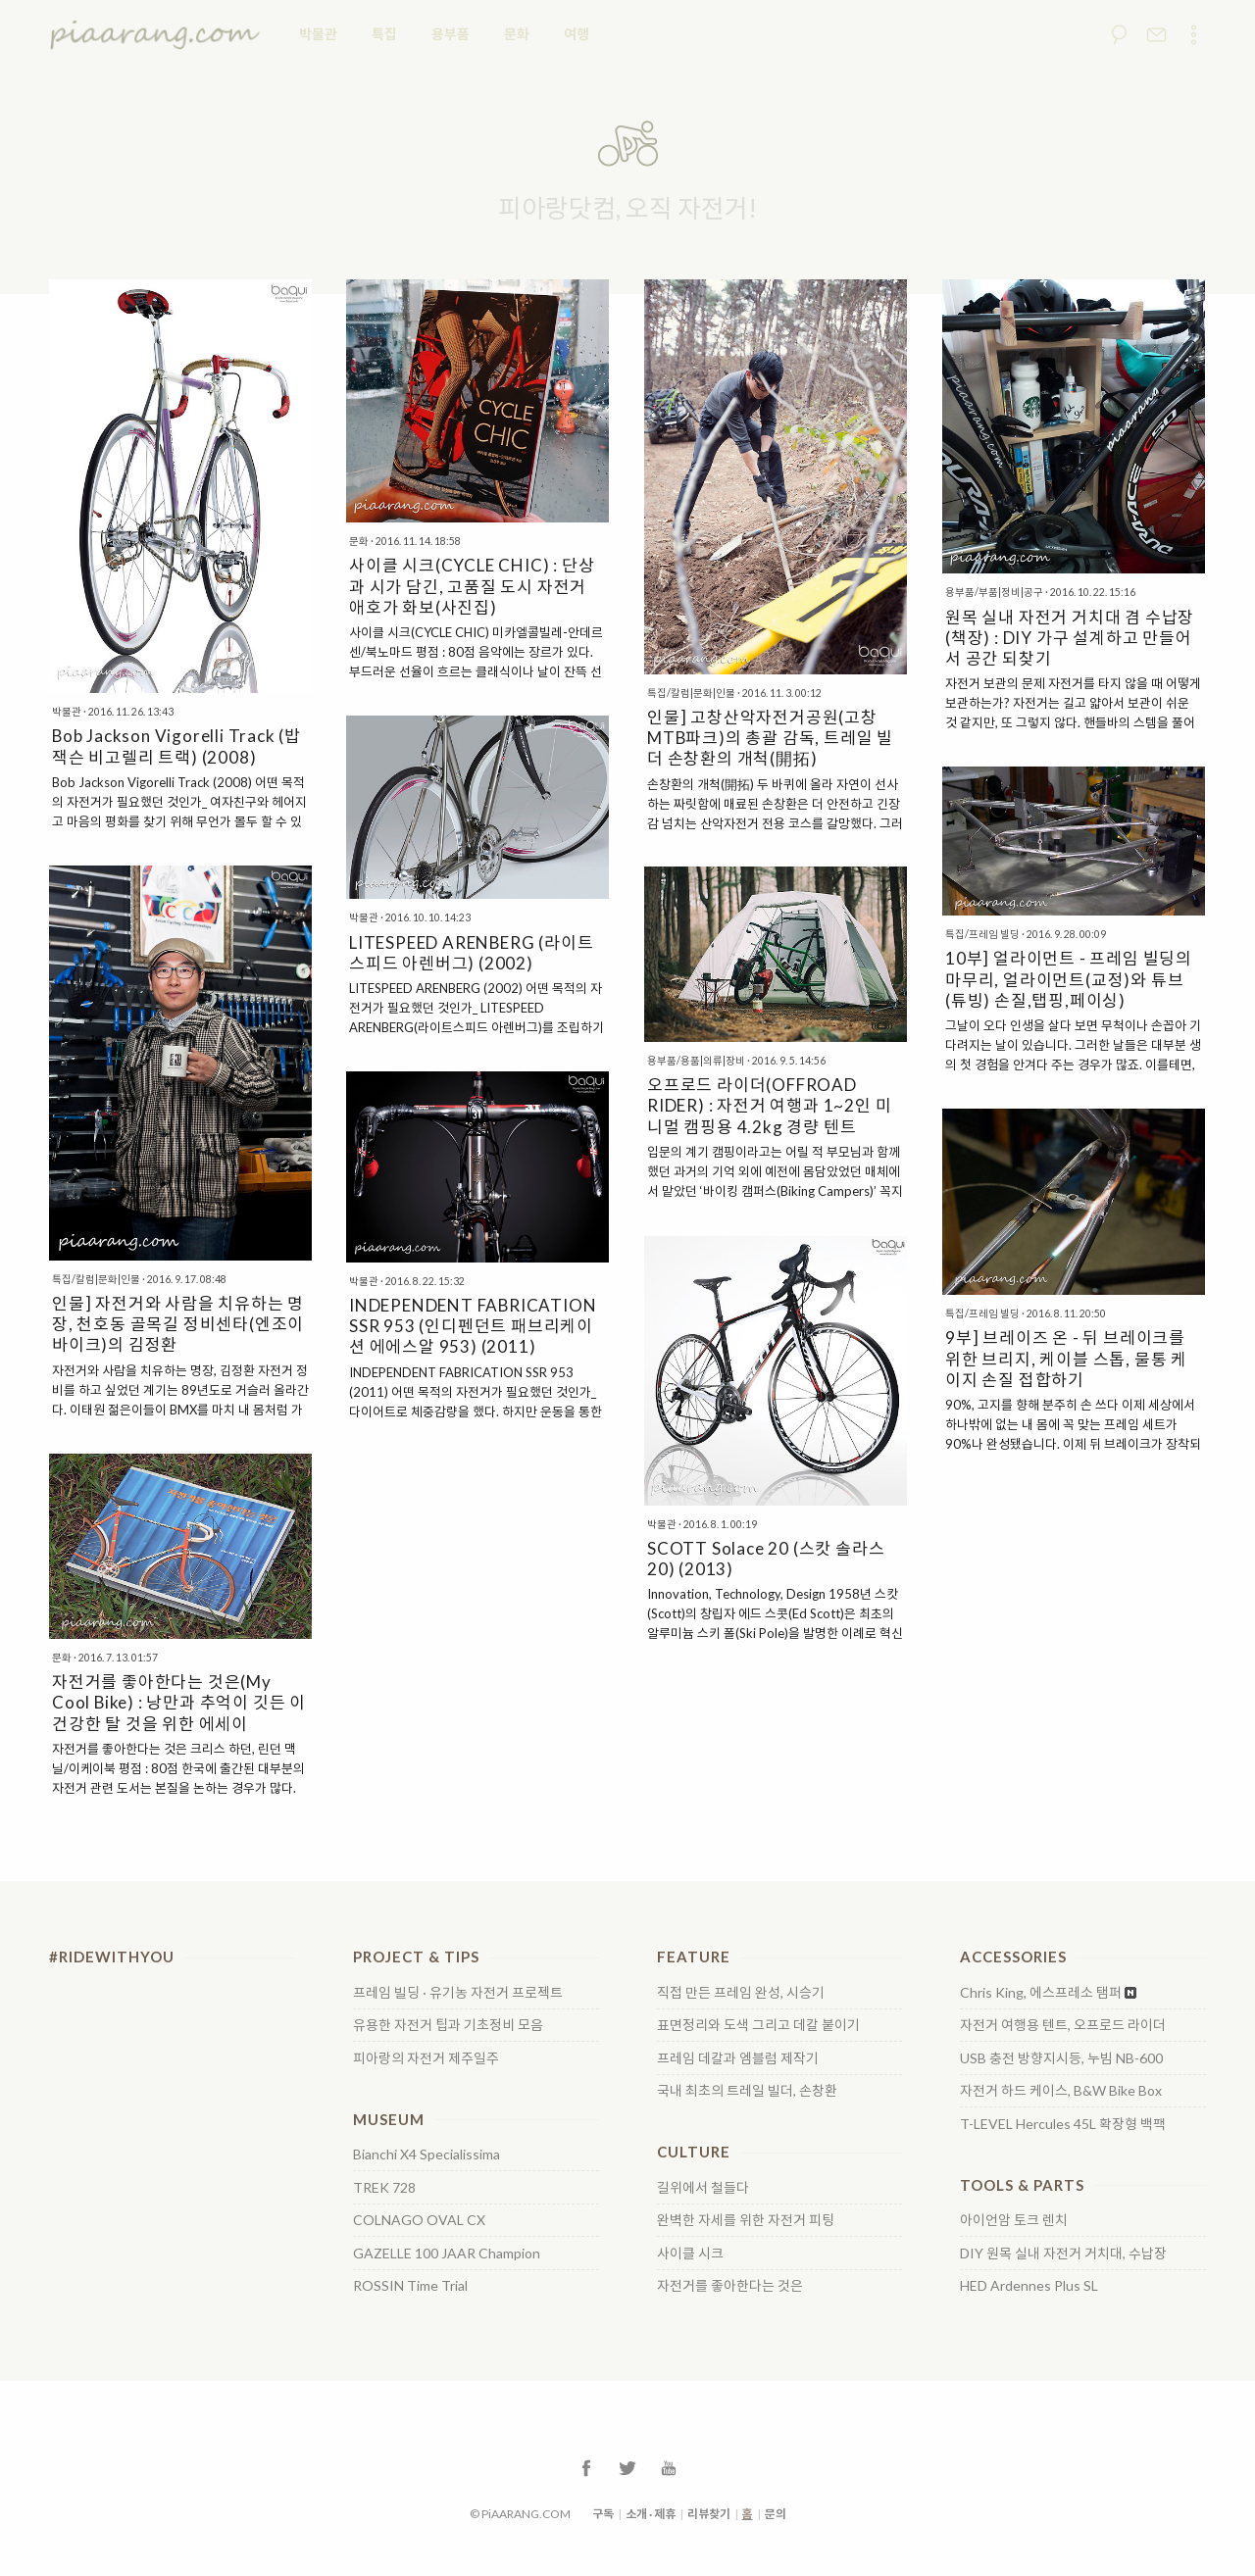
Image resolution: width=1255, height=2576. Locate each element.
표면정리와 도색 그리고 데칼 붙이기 (758, 2025)
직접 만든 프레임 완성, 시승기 (741, 1993)
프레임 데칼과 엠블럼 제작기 (738, 2058)
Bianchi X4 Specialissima (426, 2154)
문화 (516, 33)
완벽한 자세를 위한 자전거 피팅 (745, 2220)
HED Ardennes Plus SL (1029, 2286)
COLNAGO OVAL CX (419, 2220)
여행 (576, 33)
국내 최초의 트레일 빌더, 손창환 (747, 2091)
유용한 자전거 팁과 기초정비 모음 (448, 2025)
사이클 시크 (690, 2253)
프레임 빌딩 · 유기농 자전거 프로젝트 (458, 1993)
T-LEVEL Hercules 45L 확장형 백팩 (1063, 2124)
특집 (384, 33)
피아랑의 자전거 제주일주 (426, 2058)
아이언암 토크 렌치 (1014, 2220)
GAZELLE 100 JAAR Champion (446, 2253)
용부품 (450, 33)
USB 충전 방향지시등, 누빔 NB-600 (1061, 2058)
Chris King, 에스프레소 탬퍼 (1041, 1993)
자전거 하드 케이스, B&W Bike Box (1061, 2091)
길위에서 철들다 (703, 2188)
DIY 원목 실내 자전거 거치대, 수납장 (1063, 2253)
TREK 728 (384, 2188)
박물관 (318, 33)
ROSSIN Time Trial (410, 2286)
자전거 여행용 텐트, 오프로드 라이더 (1063, 2025)
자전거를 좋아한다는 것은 (730, 2286)
